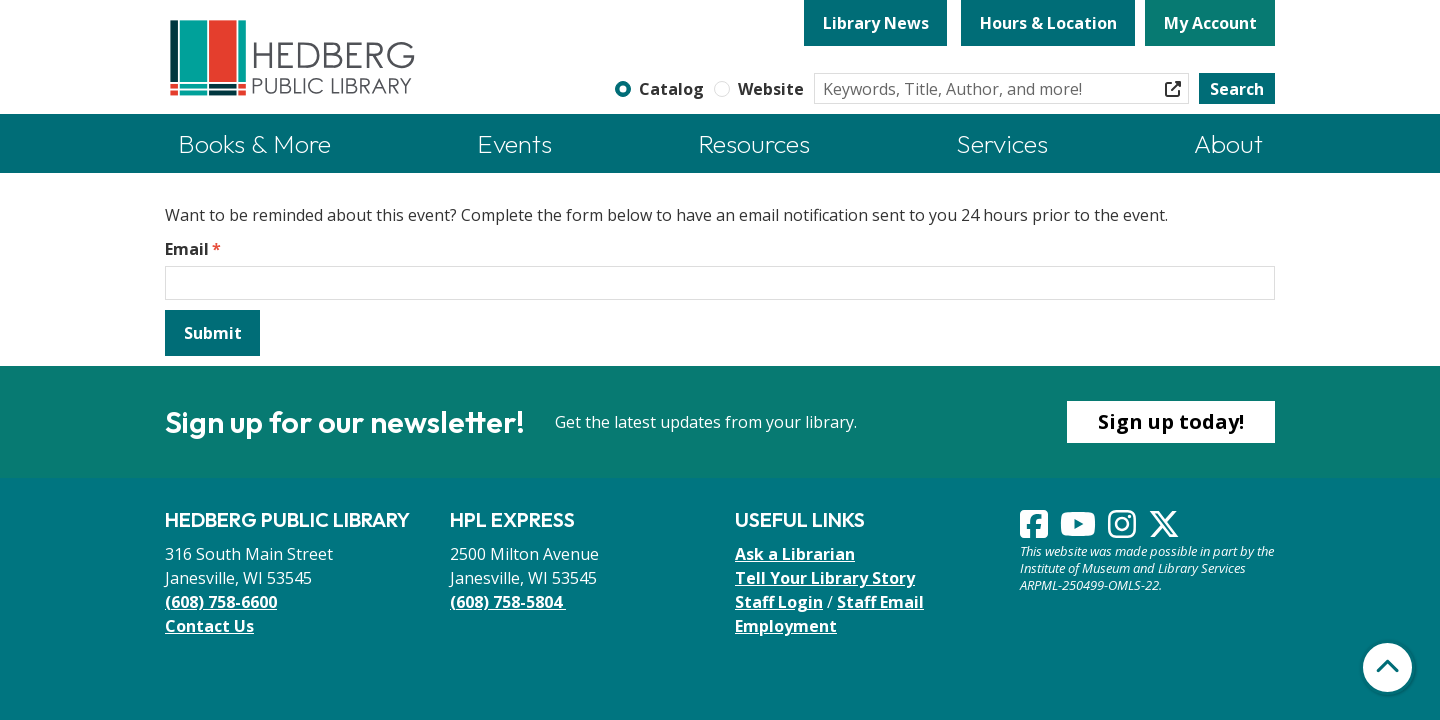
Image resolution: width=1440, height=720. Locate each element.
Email (187, 249)
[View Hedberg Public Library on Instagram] (1124, 530)
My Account (1210, 23)
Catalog (671, 89)
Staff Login (779, 602)
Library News (876, 23)
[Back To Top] (1387, 667)
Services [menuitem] (1002, 143)
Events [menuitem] (514, 143)
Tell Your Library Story (825, 578)
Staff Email (880, 602)
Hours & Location (1048, 23)
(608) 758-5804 (508, 602)
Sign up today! (1171, 421)
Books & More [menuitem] (254, 143)
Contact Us (209, 626)
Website (771, 89)
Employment (786, 626)
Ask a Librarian (795, 554)
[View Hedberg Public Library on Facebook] (1036, 530)
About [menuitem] (1228, 143)
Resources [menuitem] (754, 143)
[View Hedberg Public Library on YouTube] (1080, 530)
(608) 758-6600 (221, 602)
